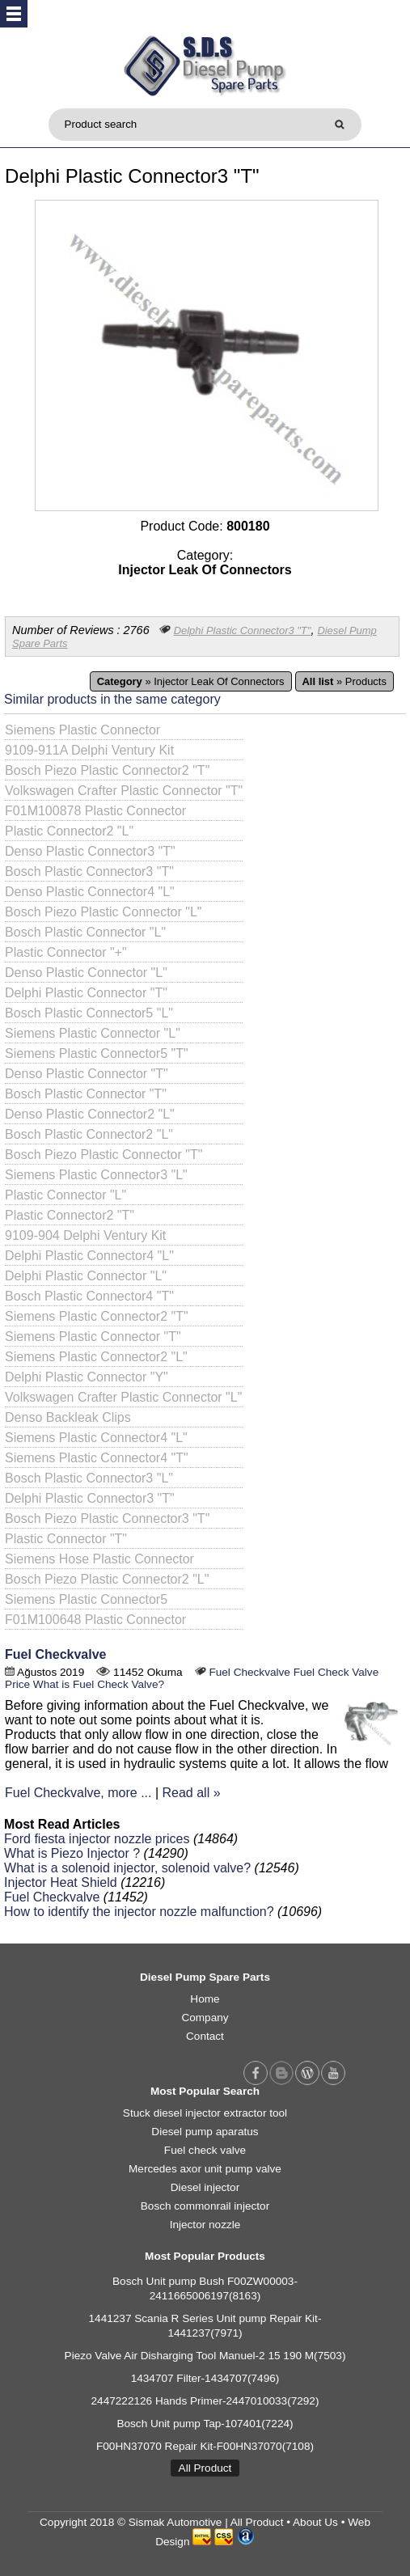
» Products (344, 681)
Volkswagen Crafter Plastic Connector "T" (124, 790)
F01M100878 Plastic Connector (95, 811)
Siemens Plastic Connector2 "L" (96, 1357)
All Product (205, 2468)
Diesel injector (205, 2187)
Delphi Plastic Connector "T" (86, 993)
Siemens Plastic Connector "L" (92, 1033)
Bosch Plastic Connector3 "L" (89, 1478)
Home (204, 1999)
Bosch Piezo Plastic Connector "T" (103, 1154)
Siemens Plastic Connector (82, 730)
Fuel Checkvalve (55, 1654)
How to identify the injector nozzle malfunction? (139, 1911)
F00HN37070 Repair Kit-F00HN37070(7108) (205, 2446)
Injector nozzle (205, 2225)
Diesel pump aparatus (204, 2132)
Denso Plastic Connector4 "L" (90, 892)
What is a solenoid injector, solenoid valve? (127, 1868)
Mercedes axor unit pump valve (205, 2169)
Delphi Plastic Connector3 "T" (242, 630)
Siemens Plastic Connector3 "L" (96, 1175)
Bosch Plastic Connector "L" (85, 932)
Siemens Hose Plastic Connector (99, 1559)
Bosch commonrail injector (205, 2206)
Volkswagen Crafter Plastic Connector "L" (123, 1397)
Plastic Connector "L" (65, 1195)
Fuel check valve (205, 2150)
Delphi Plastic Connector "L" (86, 1276)
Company (204, 2017)
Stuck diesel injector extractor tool (205, 2113)
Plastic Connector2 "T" (69, 1215)
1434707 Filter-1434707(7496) (205, 2378)
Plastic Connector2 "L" (69, 831)
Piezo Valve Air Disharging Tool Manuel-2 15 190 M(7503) (205, 2356)
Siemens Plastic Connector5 (86, 1599)
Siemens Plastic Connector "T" (93, 1336)
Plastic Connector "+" (66, 952)
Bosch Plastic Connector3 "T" (89, 871)
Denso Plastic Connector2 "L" (90, 1114)
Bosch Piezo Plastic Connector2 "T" (107, 770)
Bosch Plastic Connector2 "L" (89, 1134)
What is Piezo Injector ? (72, 1853)
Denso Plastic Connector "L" (86, 972)
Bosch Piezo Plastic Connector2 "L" (107, 1579)
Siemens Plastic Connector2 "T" (96, 1316)
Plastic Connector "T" (66, 1539)
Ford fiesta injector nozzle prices (96, 1839)
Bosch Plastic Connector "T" (86, 1094)
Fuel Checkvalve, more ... (78, 1793)
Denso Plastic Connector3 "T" (90, 851)
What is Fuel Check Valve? (98, 1684)
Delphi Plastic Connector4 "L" (89, 1256)
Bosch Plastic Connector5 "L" (89, 1013)
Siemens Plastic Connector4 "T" (96, 1458)
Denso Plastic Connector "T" (86, 1074)
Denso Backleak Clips (68, 1417)
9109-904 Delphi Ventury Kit (85, 1235)
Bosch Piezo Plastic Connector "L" (103, 912)
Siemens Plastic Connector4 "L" (96, 1438)
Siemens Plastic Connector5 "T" (96, 1053)
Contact (205, 2036)
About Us (315, 2522)
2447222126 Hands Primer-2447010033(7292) (205, 2401)
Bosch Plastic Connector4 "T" (89, 1296)
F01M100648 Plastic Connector (95, 1619)
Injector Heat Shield (60, 1882)
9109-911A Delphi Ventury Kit (89, 750)
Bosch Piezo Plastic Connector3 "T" (107, 1518)
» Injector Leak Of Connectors (191, 681)
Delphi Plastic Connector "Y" (86, 1377)
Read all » (192, 1793)
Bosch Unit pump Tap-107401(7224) (204, 2423)
